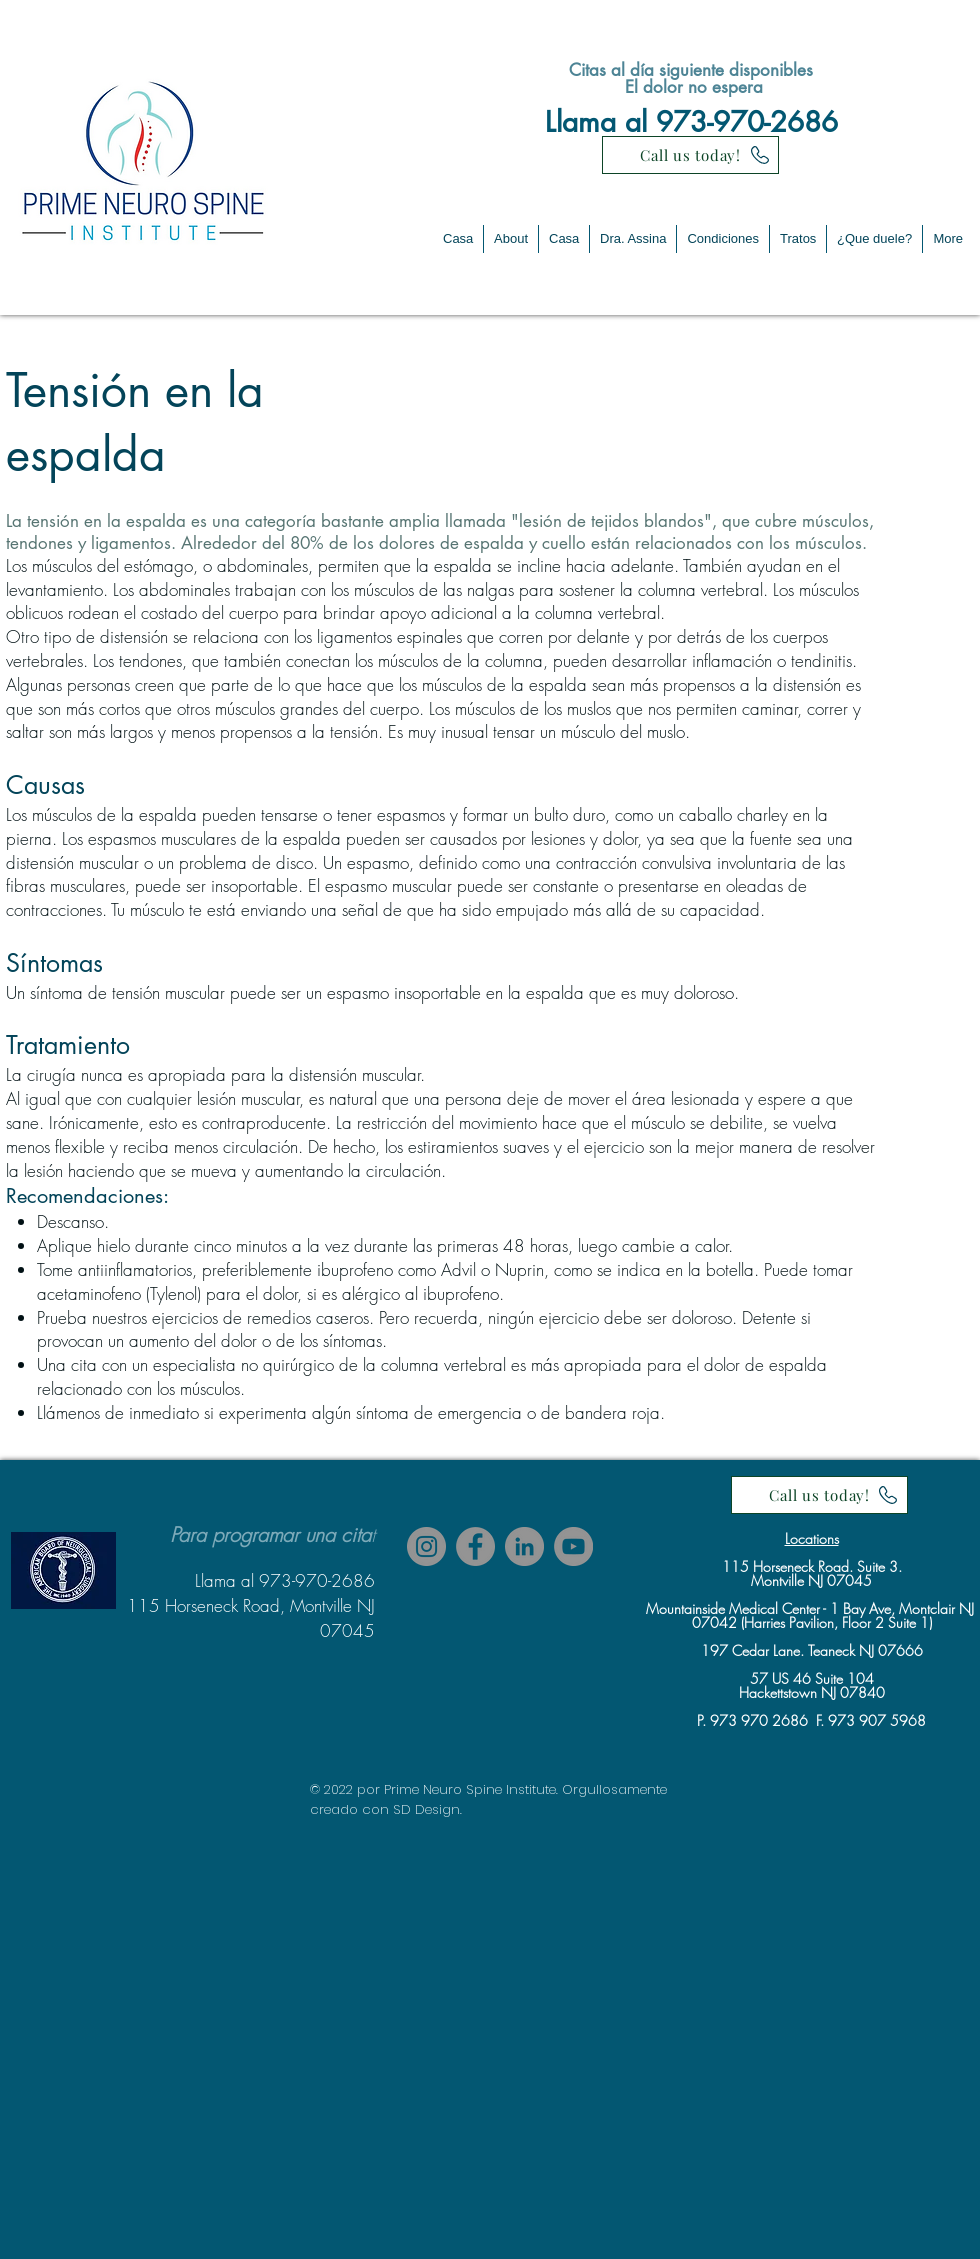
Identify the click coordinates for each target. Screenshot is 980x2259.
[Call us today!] (690, 155)
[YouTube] (573, 1546)
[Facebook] (475, 1546)
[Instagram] (426, 1546)
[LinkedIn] (524, 1546)
